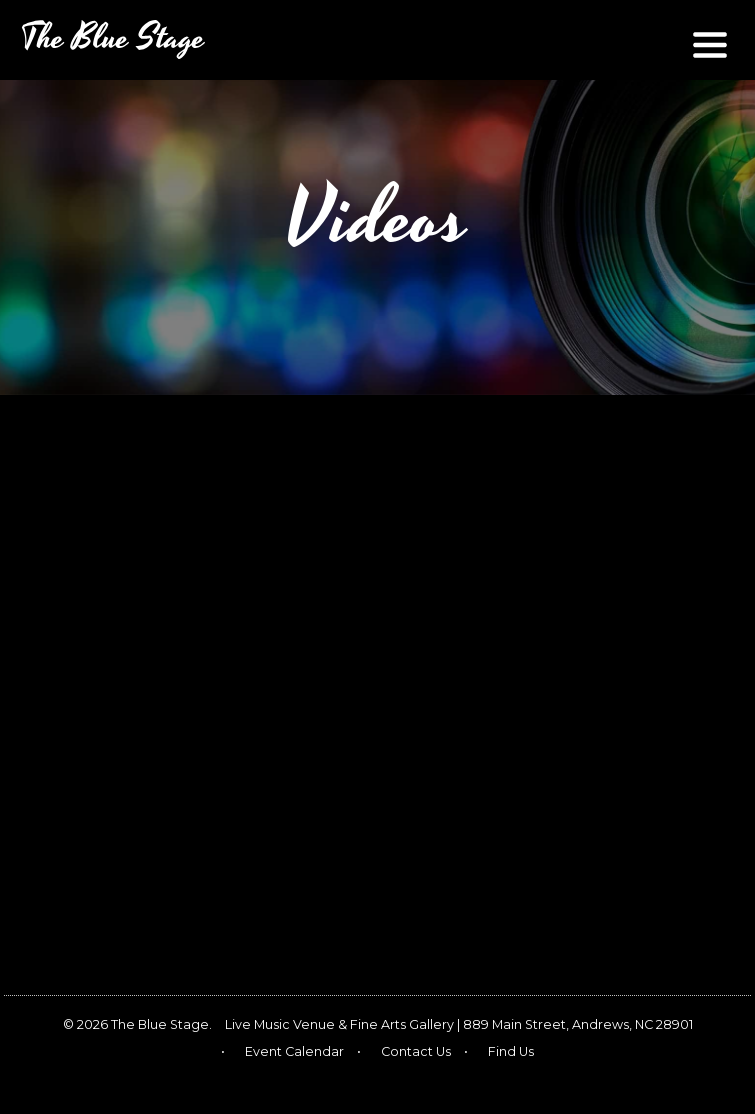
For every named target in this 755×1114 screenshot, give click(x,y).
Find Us (511, 1051)
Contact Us (416, 1051)
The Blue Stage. (161, 1024)
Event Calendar (294, 1051)
